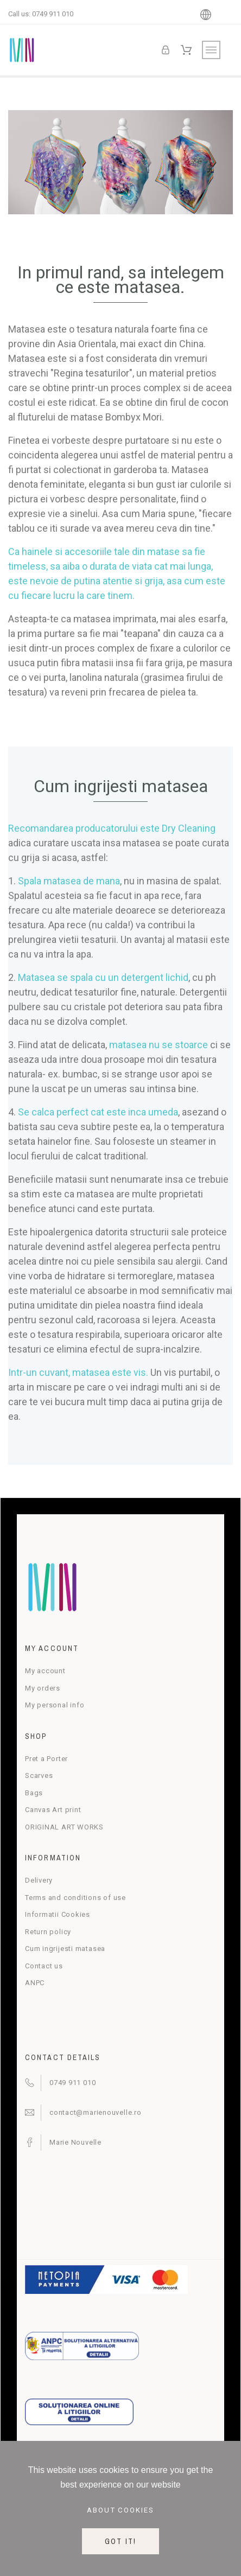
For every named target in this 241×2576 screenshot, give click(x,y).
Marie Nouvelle (75, 2142)
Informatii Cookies (57, 1914)
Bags (34, 1793)
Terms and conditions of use (75, 1897)
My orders (42, 1688)
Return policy (48, 1932)
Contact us (44, 1966)
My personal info (54, 1705)
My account (45, 1671)
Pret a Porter (46, 1759)
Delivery (39, 1880)
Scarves (39, 1775)
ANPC (35, 1983)
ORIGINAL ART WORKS (64, 1827)
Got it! (120, 2541)
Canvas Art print (53, 1810)
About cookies (121, 2510)
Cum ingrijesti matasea (65, 1948)
